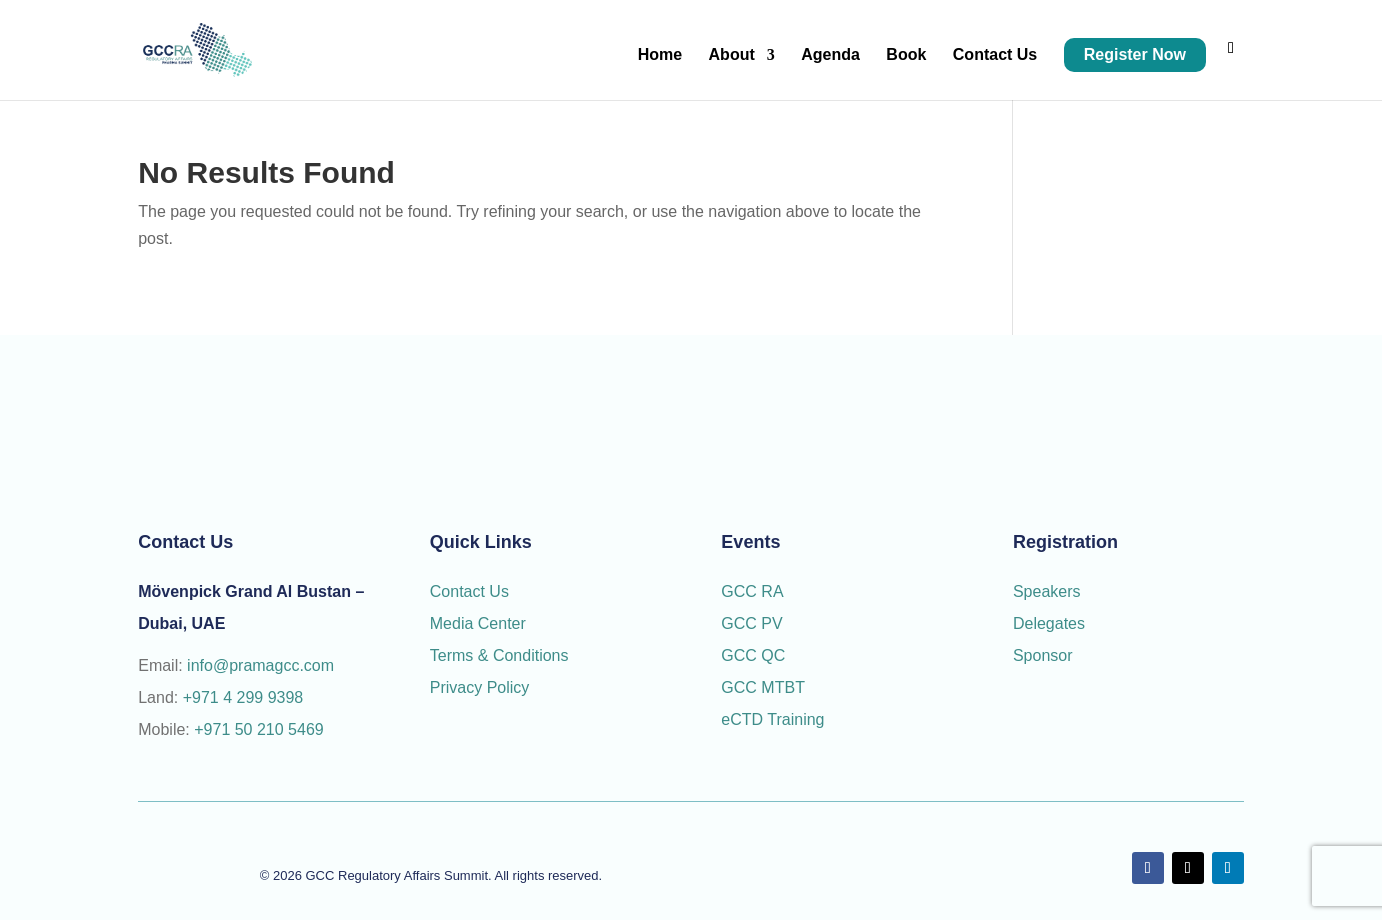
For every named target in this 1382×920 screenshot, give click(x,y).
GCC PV (751, 623)
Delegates (1051, 623)
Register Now (1135, 54)
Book (906, 55)
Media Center (478, 623)
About (732, 55)
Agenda (830, 55)
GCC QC (753, 655)
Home (660, 55)
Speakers (1047, 591)
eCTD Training (772, 719)
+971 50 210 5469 (258, 729)
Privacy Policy (480, 687)
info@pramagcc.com (260, 665)
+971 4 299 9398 (243, 697)
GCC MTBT (763, 687)
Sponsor (1045, 655)
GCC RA (752, 591)
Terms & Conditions (499, 655)
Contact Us (995, 55)
